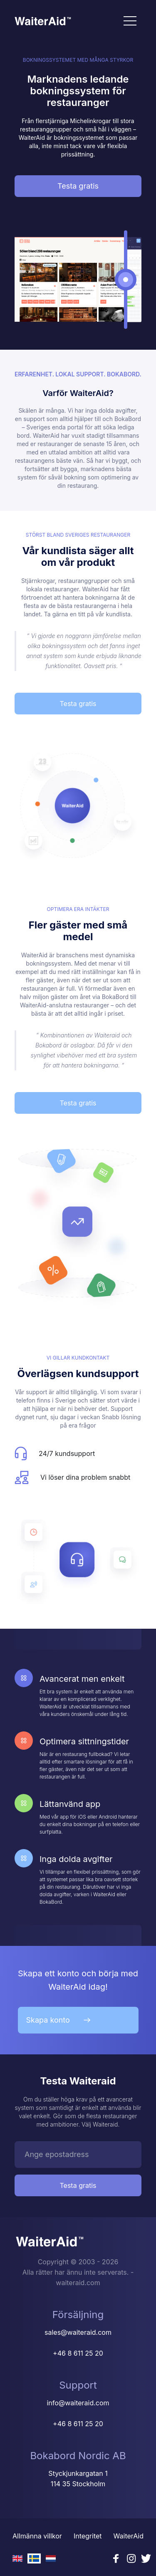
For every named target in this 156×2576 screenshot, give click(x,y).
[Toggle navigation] (130, 21)
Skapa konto (58, 2020)
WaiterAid (129, 2536)
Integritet (88, 2536)
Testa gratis (78, 186)
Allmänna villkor (37, 2536)
